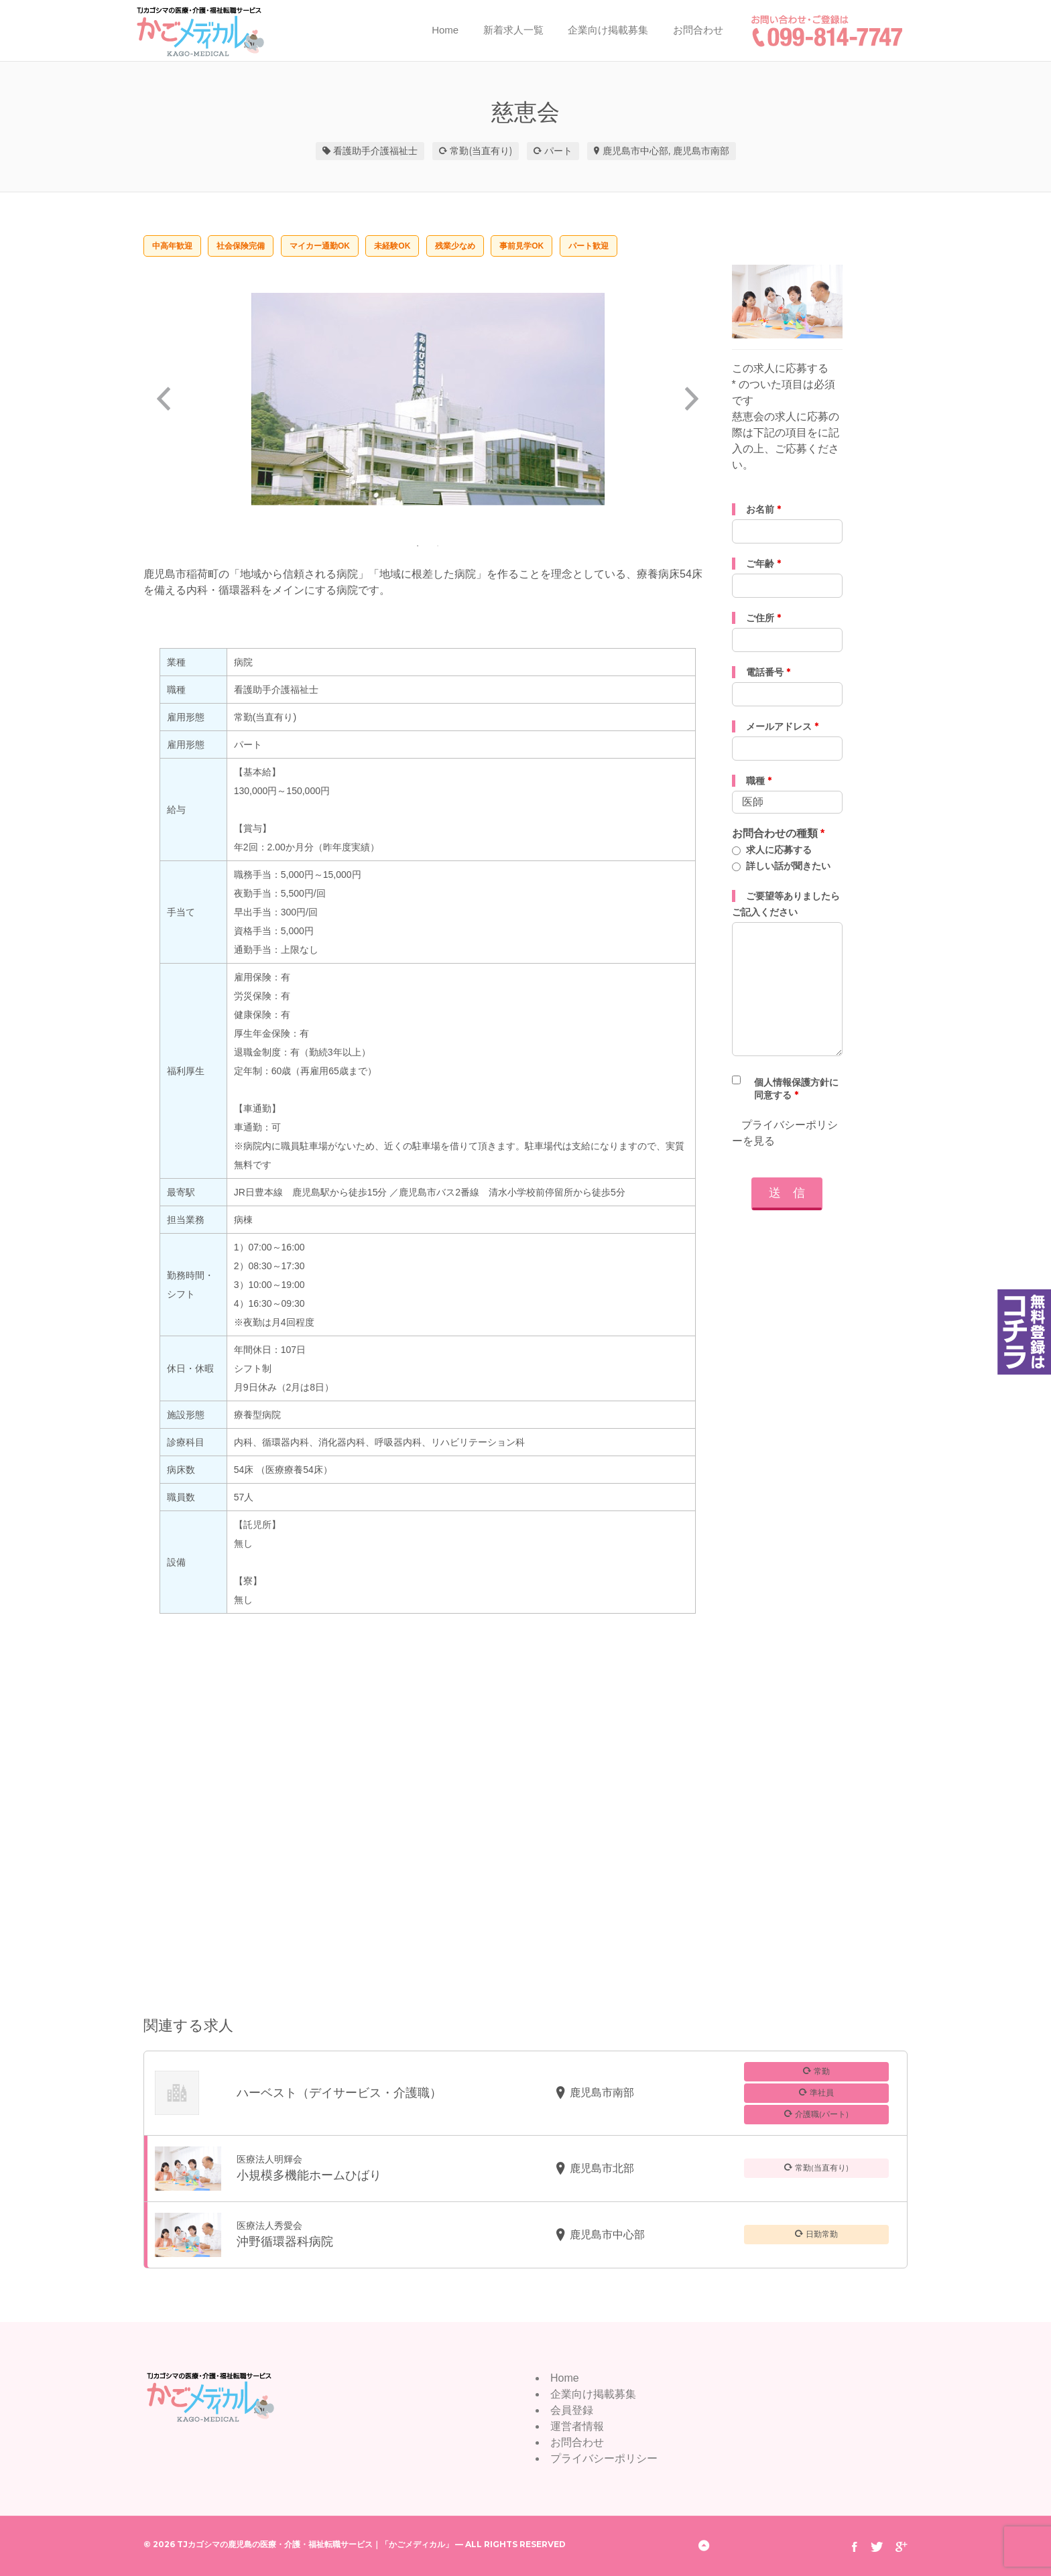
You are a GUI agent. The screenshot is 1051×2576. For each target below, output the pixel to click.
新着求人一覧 (513, 30)
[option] (427, 399)
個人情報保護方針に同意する (796, 1088)
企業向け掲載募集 (608, 30)
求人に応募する (779, 850)
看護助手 (352, 151)
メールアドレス (782, 726)
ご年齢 (763, 564)
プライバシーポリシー (604, 2458)
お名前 (763, 509)
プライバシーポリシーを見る (785, 1133)
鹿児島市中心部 (635, 151)
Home (445, 30)
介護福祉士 (394, 151)
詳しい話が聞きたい (788, 866)
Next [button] (691, 398)
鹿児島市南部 (701, 151)
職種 (758, 781)
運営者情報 (577, 2426)
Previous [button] (163, 398)
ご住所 (763, 618)
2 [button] (437, 545)
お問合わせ (698, 30)
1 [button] (417, 545)
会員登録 (571, 2410)
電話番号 (768, 672)
